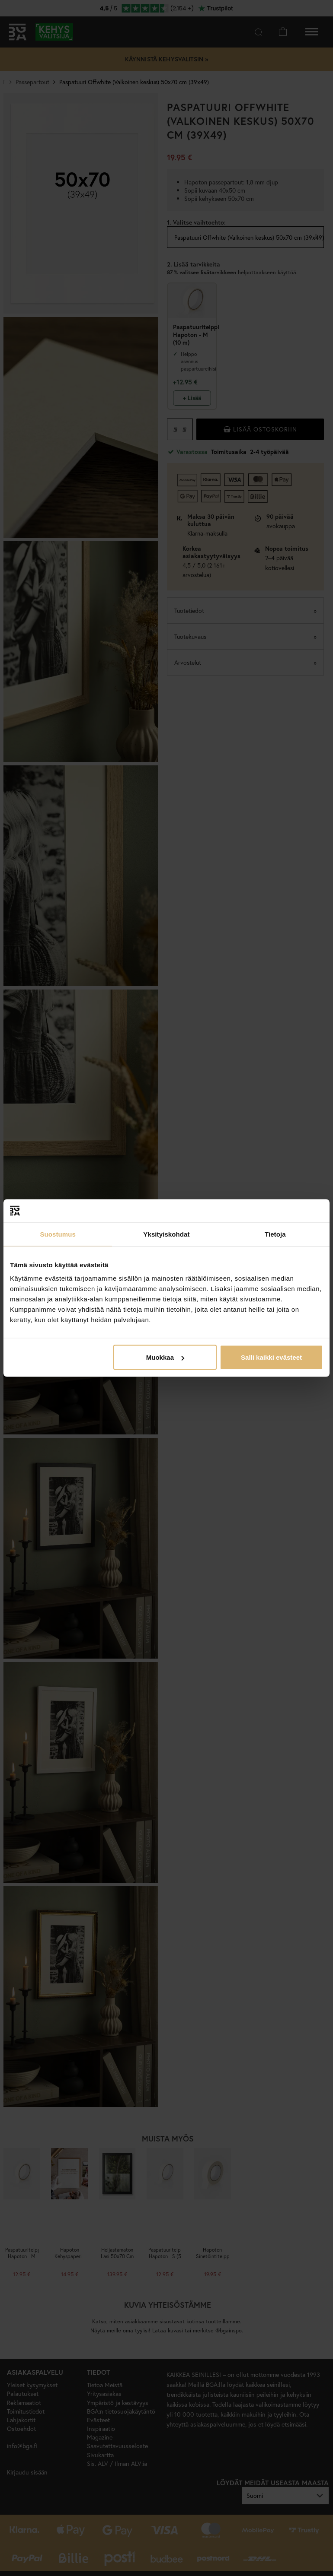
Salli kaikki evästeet (271, 1357)
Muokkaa (165, 1357)
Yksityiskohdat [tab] (166, 1233)
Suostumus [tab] (58, 1233)
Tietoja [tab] (275, 1233)
